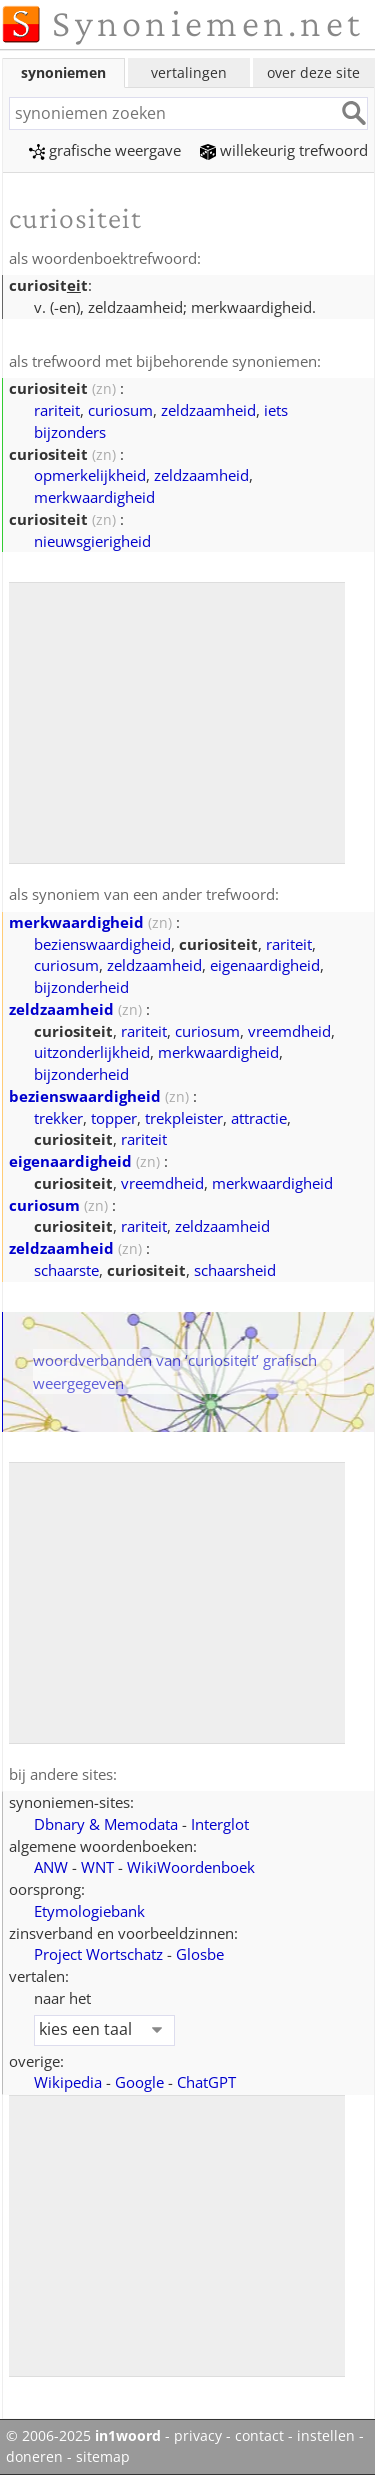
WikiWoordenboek (191, 1867)
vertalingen (189, 72)
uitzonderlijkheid (92, 1052)
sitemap (103, 2457)
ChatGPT (206, 2082)
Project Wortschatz (98, 1954)
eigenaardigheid (265, 965)
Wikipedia (68, 2082)
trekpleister (184, 1118)
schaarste (66, 1270)
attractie (259, 1118)
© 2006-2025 (83, 2436)
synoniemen (63, 72)
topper (114, 1118)
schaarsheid (235, 1270)
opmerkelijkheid (90, 475)
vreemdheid (289, 1031)
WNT (97, 1867)
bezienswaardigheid (102, 944)
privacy (198, 2436)
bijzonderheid (81, 987)
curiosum (120, 410)
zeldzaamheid (208, 410)
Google (139, 2082)
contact (259, 2436)
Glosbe (200, 1954)
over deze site (313, 72)
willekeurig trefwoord (284, 150)
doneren (34, 2457)
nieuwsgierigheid (92, 541)
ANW (51, 1867)
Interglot (220, 1824)
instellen (326, 2436)
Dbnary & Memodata (106, 1824)
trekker (58, 1118)
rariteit (57, 410)
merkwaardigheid (94, 497)
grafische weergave (105, 150)
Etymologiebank (89, 1911)
